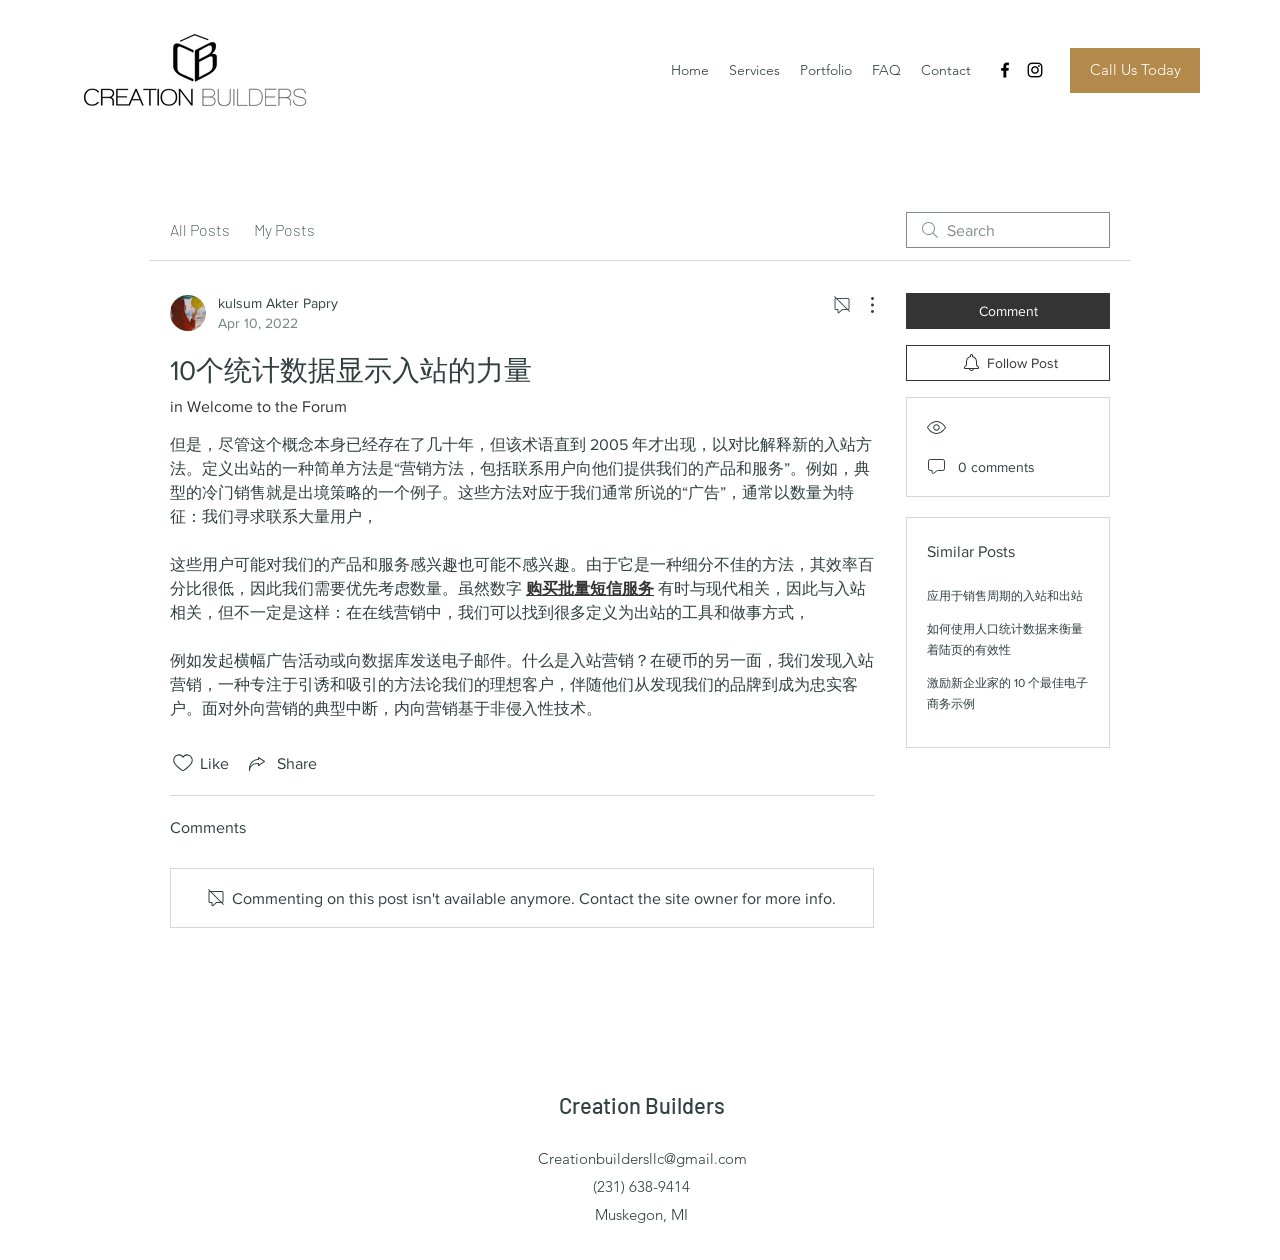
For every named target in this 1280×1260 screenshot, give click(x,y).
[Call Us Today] (1135, 70)
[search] (1008, 230)
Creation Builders (642, 1105)
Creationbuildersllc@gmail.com (642, 1158)
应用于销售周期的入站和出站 (1005, 596)
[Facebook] (1005, 70)
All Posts (200, 229)
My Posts (284, 229)
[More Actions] (862, 305)
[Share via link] (281, 763)
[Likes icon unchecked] (183, 763)
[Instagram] (1035, 70)
